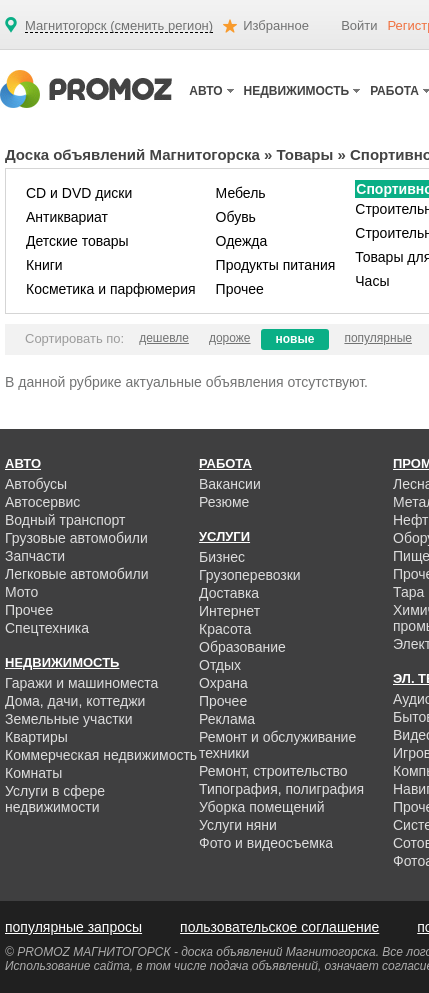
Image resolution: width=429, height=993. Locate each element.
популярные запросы (73, 927)
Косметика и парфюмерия (111, 289)
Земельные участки (69, 719)
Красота (225, 629)
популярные (378, 338)
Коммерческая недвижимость (101, 755)
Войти (359, 25)
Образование (242, 647)
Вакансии (230, 484)
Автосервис (42, 502)
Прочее (240, 289)
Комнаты (33, 773)
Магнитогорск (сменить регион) (119, 26)
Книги (44, 265)
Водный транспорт (65, 520)
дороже (230, 338)
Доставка (229, 593)
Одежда (242, 241)
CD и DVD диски (79, 193)
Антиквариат (67, 217)
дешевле (164, 338)
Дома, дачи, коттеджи (75, 701)
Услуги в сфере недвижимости (55, 799)
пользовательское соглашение (279, 927)
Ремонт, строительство (273, 771)
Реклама (227, 719)
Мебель (241, 193)
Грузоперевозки (250, 575)
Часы (372, 281)
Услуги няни (238, 825)
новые (295, 339)
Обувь (236, 217)
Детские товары (77, 241)
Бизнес (222, 557)
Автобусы (36, 484)
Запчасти (35, 556)
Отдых (220, 665)
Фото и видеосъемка (266, 843)
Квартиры (36, 737)
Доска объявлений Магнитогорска (132, 154)
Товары (305, 154)
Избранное (276, 25)
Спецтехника (47, 628)
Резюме (224, 502)
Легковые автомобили (77, 574)
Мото (21, 592)
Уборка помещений (262, 807)
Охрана (223, 683)
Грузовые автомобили (76, 538)
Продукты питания (276, 265)
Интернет (229, 611)
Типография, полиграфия (281, 789)
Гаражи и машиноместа (81, 683)
